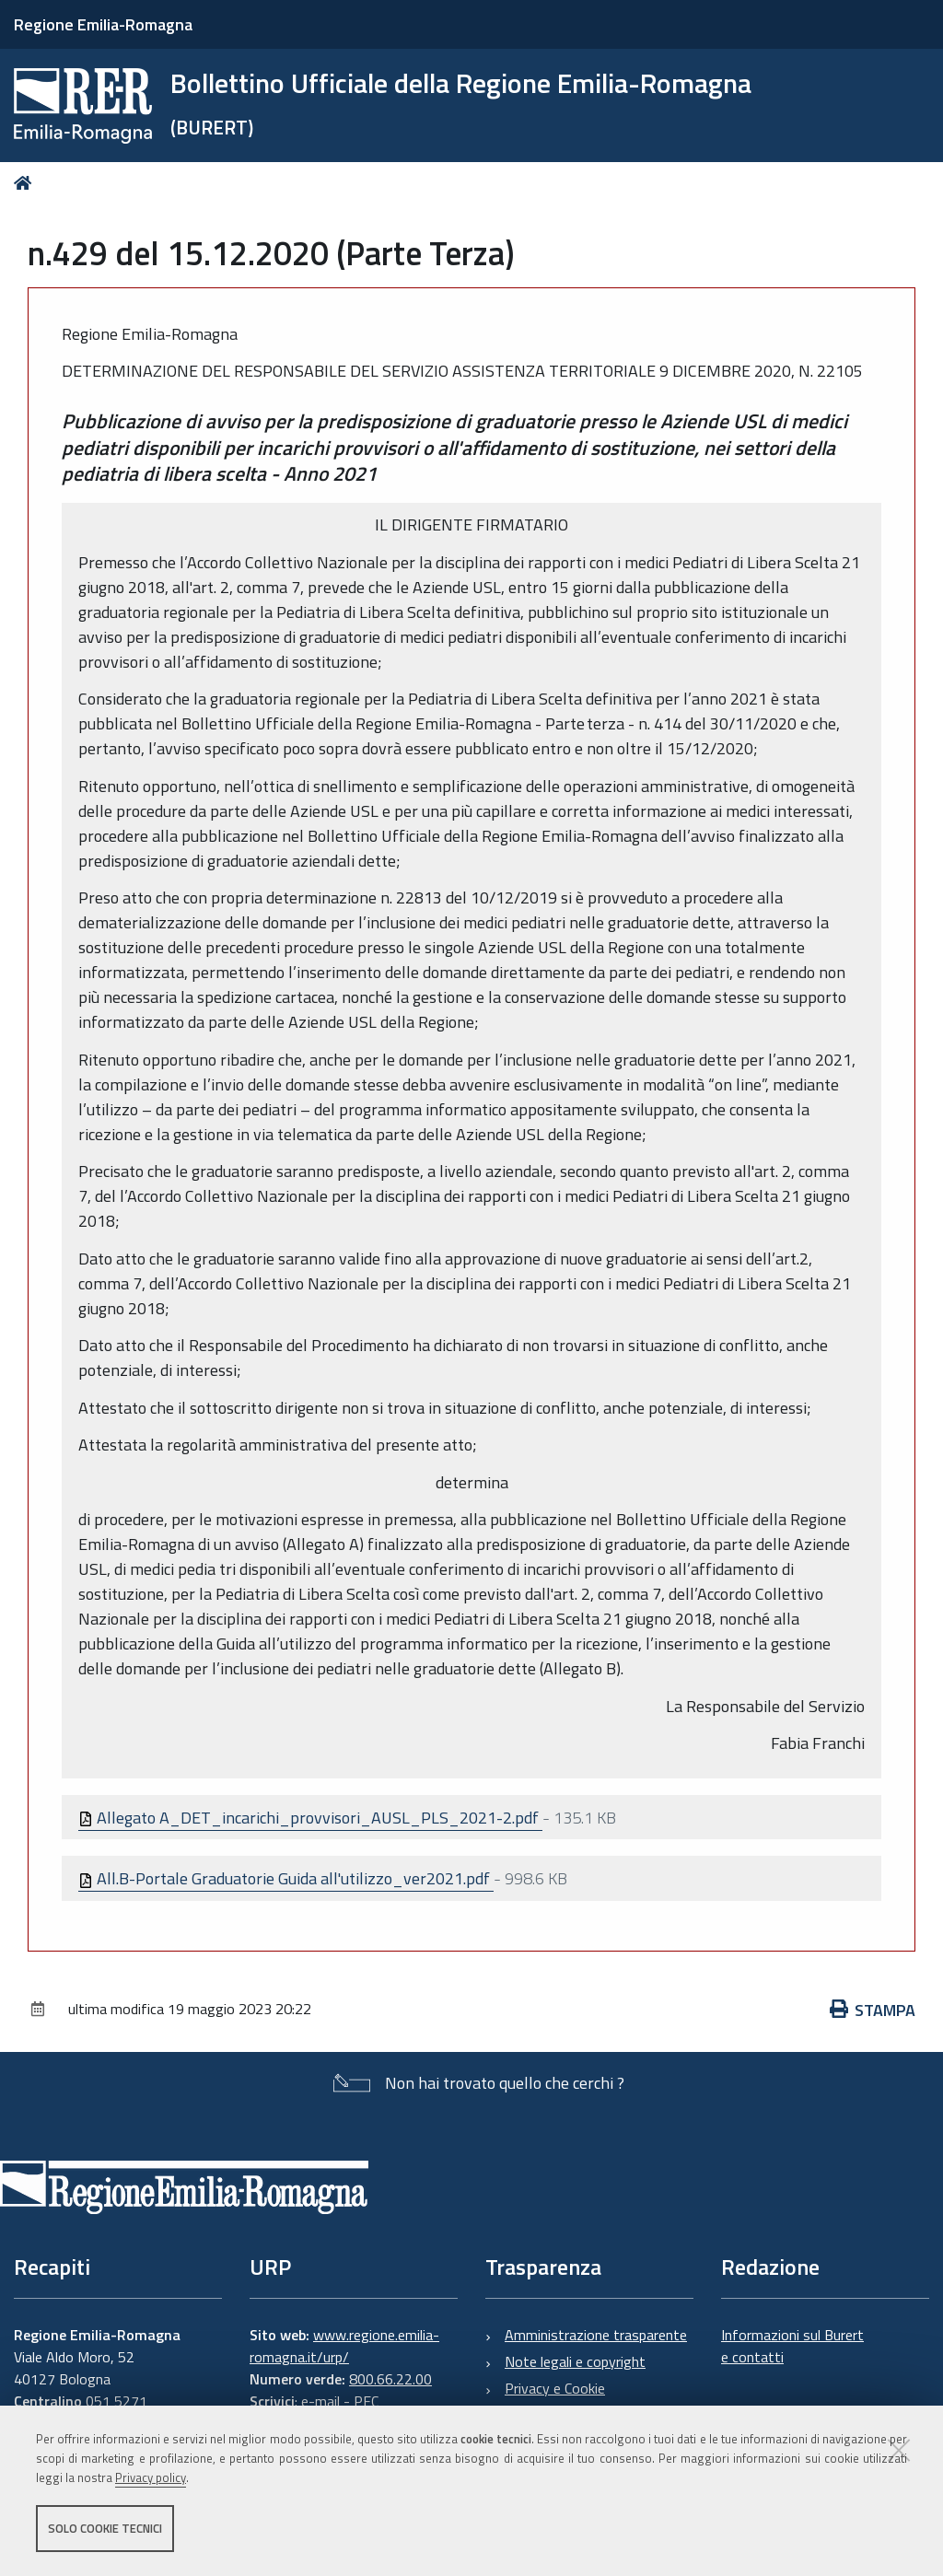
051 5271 (116, 2401)
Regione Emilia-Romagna (103, 24)
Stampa (873, 2010)
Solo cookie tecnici (105, 2528)
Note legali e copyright (575, 2361)
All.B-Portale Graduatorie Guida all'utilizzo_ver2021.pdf (286, 1878)
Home (26, 183)
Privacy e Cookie (555, 2388)
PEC (366, 2401)
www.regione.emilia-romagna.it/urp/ (344, 2346)
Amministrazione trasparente (596, 2335)
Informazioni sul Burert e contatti (792, 2346)
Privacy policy (150, 2477)
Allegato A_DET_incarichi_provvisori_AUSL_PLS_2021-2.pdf (310, 1817)
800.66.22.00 (390, 2379)
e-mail (320, 2401)
